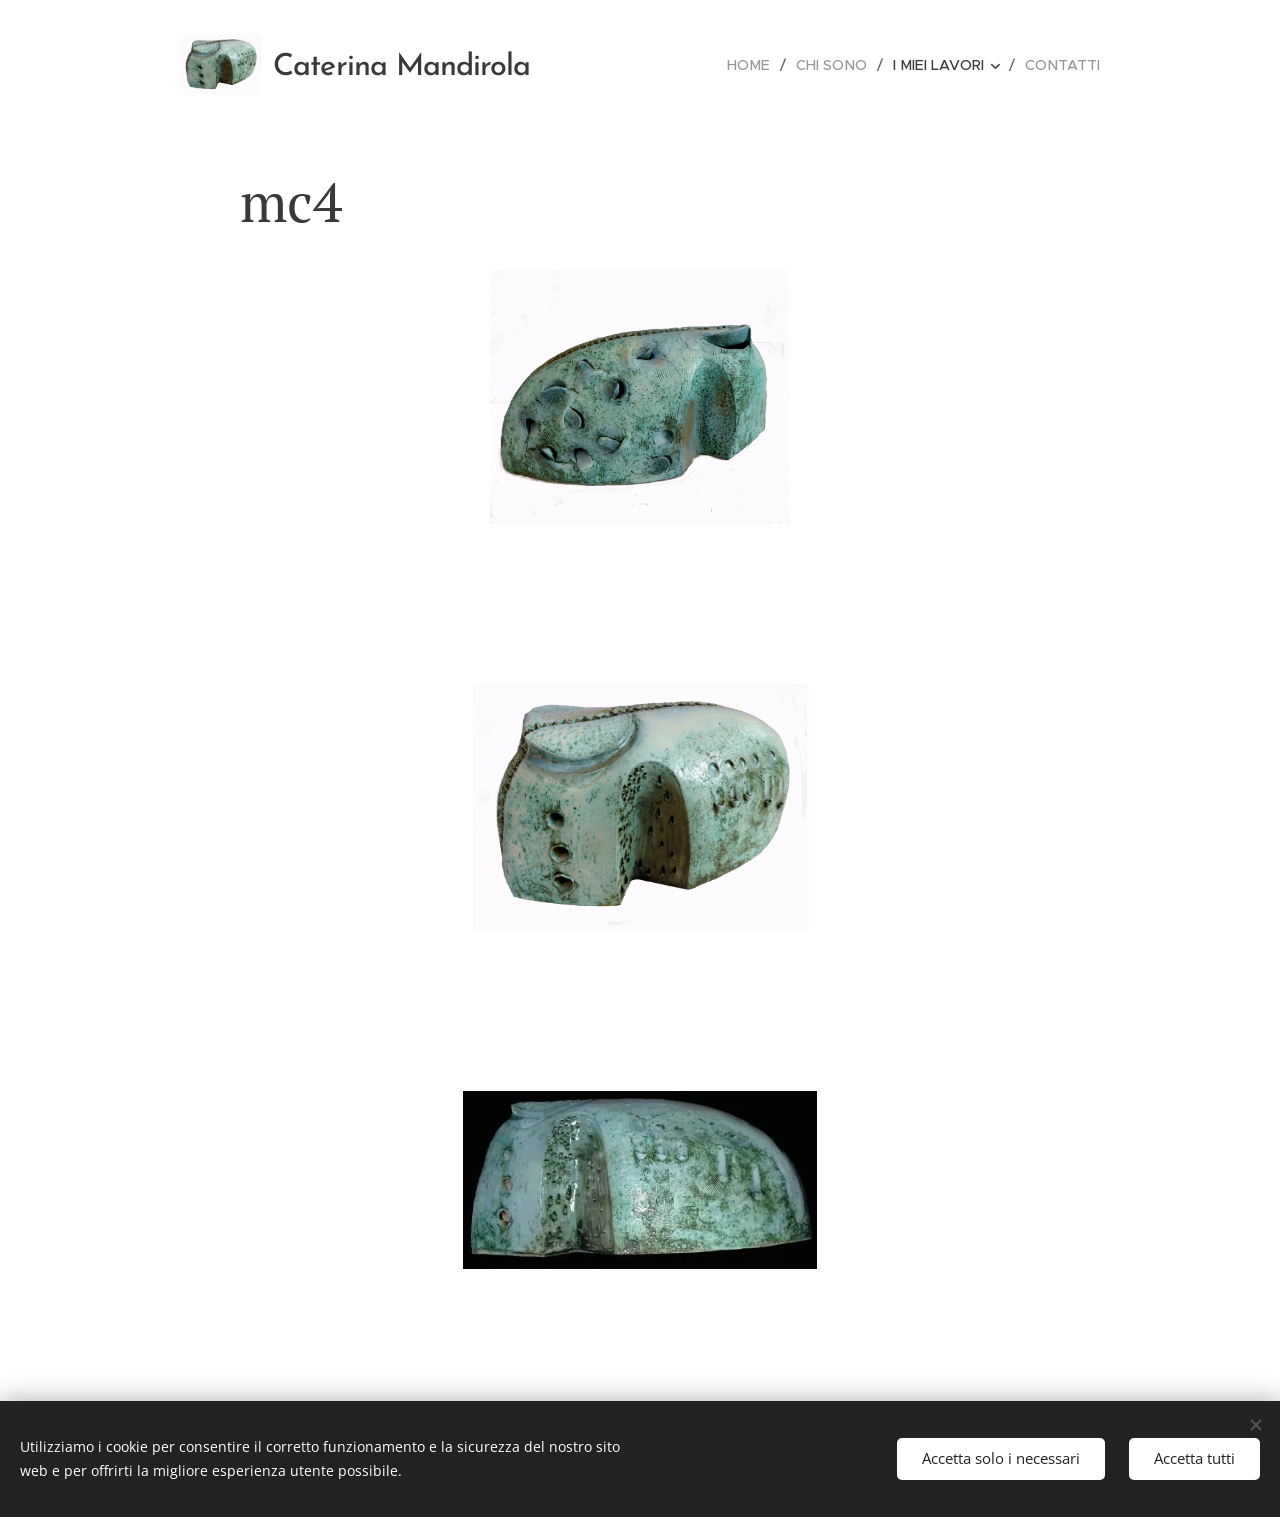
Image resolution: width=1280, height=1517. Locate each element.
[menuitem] (759, 65)
